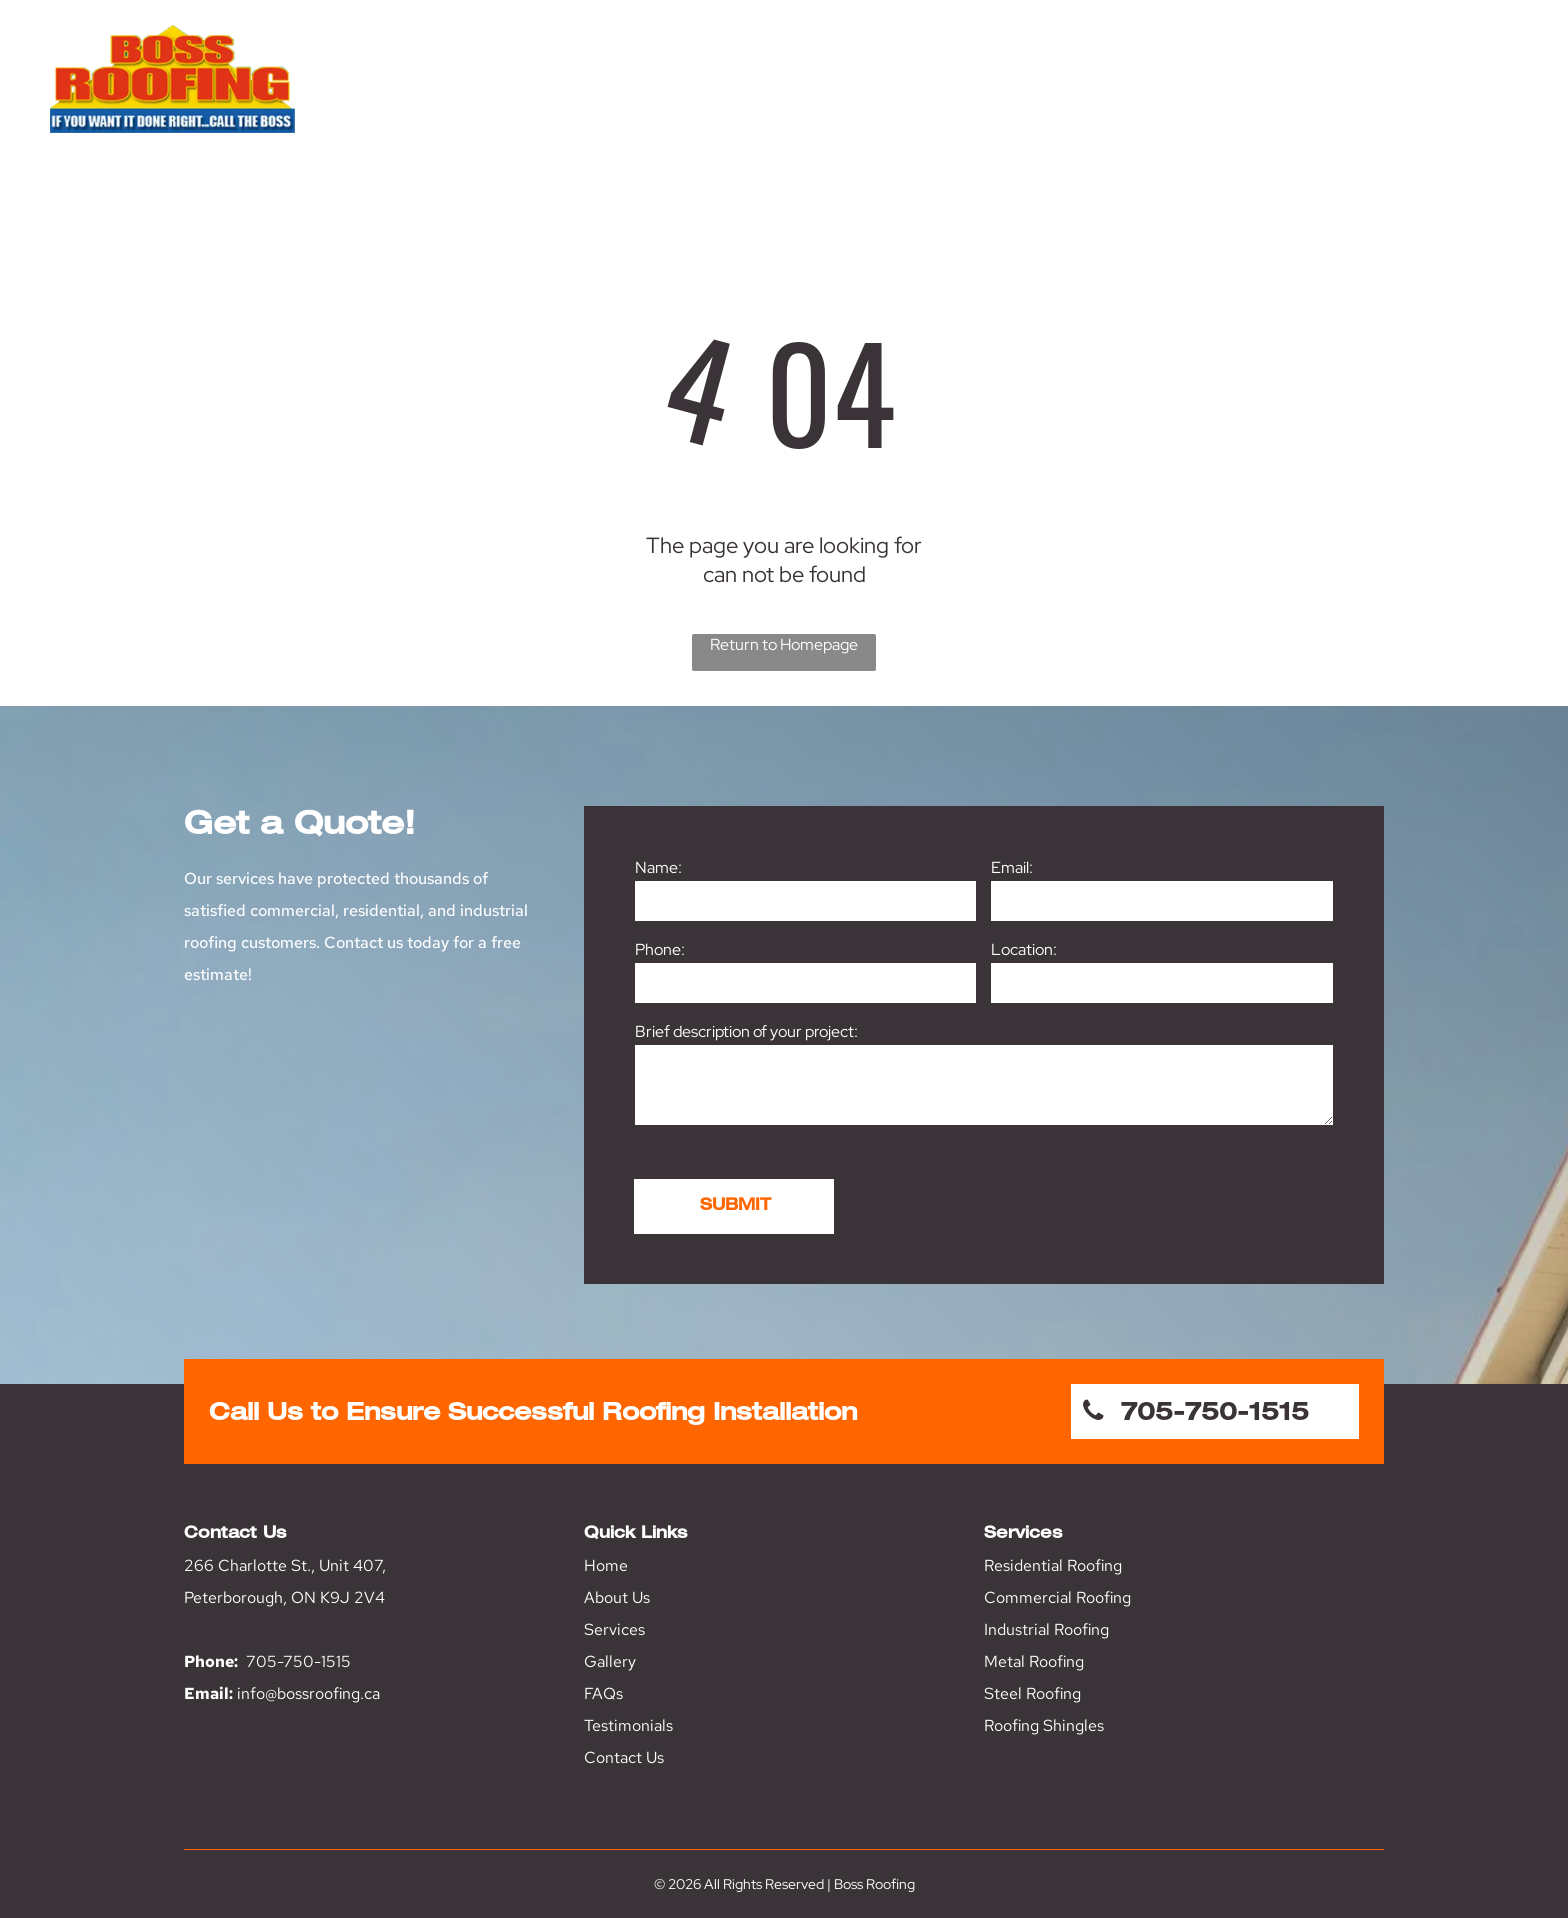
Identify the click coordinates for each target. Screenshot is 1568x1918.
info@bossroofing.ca (308, 1693)
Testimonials (628, 1725)
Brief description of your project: (746, 1031)
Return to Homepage (784, 644)
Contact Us (624, 1757)
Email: (1012, 867)
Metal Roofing (1034, 1661)
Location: (1024, 949)
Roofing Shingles (1044, 1725)
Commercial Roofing (1057, 1597)
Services (614, 1629)
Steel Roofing (1032, 1693)
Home (606, 1565)
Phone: (660, 949)
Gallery (610, 1661)
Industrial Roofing (1046, 1629)
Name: (658, 867)
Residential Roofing (1053, 1565)
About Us (617, 1597)
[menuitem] (938, 98)
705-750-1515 (298, 1661)
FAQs (603, 1693)
